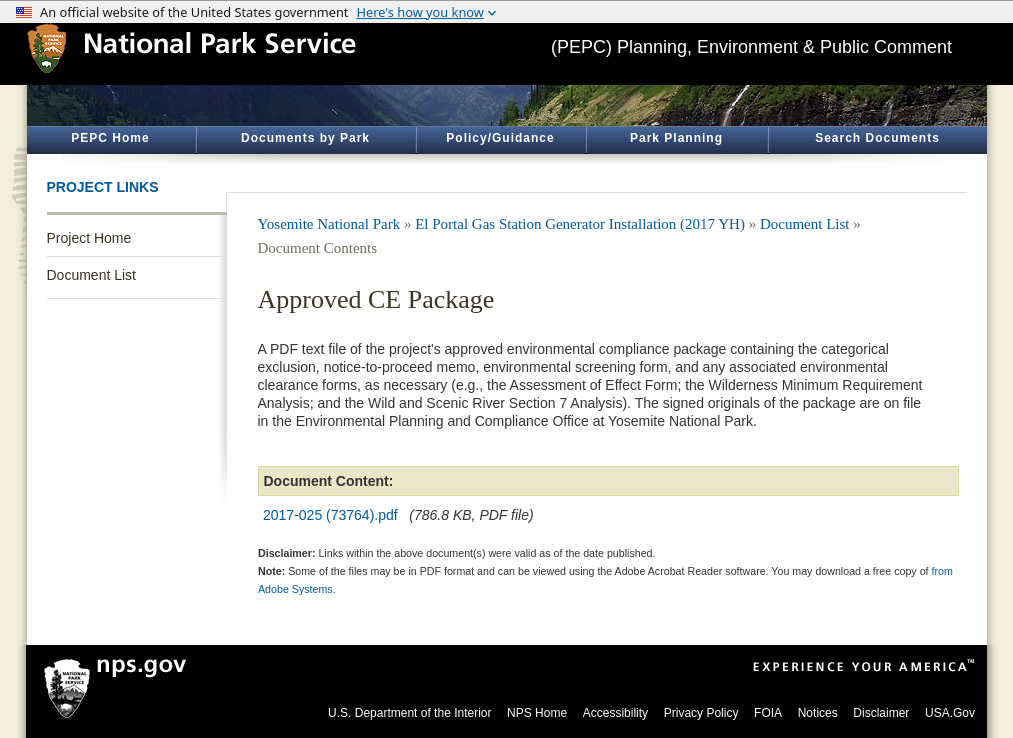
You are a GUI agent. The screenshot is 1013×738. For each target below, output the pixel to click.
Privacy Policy (701, 713)
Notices (818, 713)
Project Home (89, 238)
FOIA (768, 713)
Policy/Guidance (500, 138)
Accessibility (615, 713)
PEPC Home (110, 138)
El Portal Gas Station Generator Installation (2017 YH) (580, 224)
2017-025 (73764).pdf (330, 515)
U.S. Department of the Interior (409, 713)
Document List (91, 275)
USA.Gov (950, 713)
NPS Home (537, 713)
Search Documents (877, 138)
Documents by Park (305, 138)
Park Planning (676, 138)
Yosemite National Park (329, 224)
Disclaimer (881, 713)
